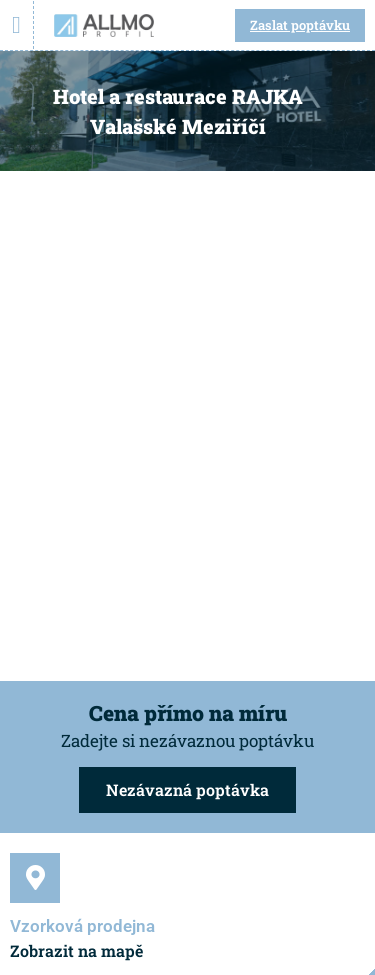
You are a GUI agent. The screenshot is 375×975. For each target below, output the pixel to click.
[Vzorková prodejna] (35, 878)
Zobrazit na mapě (76, 950)
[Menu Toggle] (16, 25)
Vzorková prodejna (82, 926)
